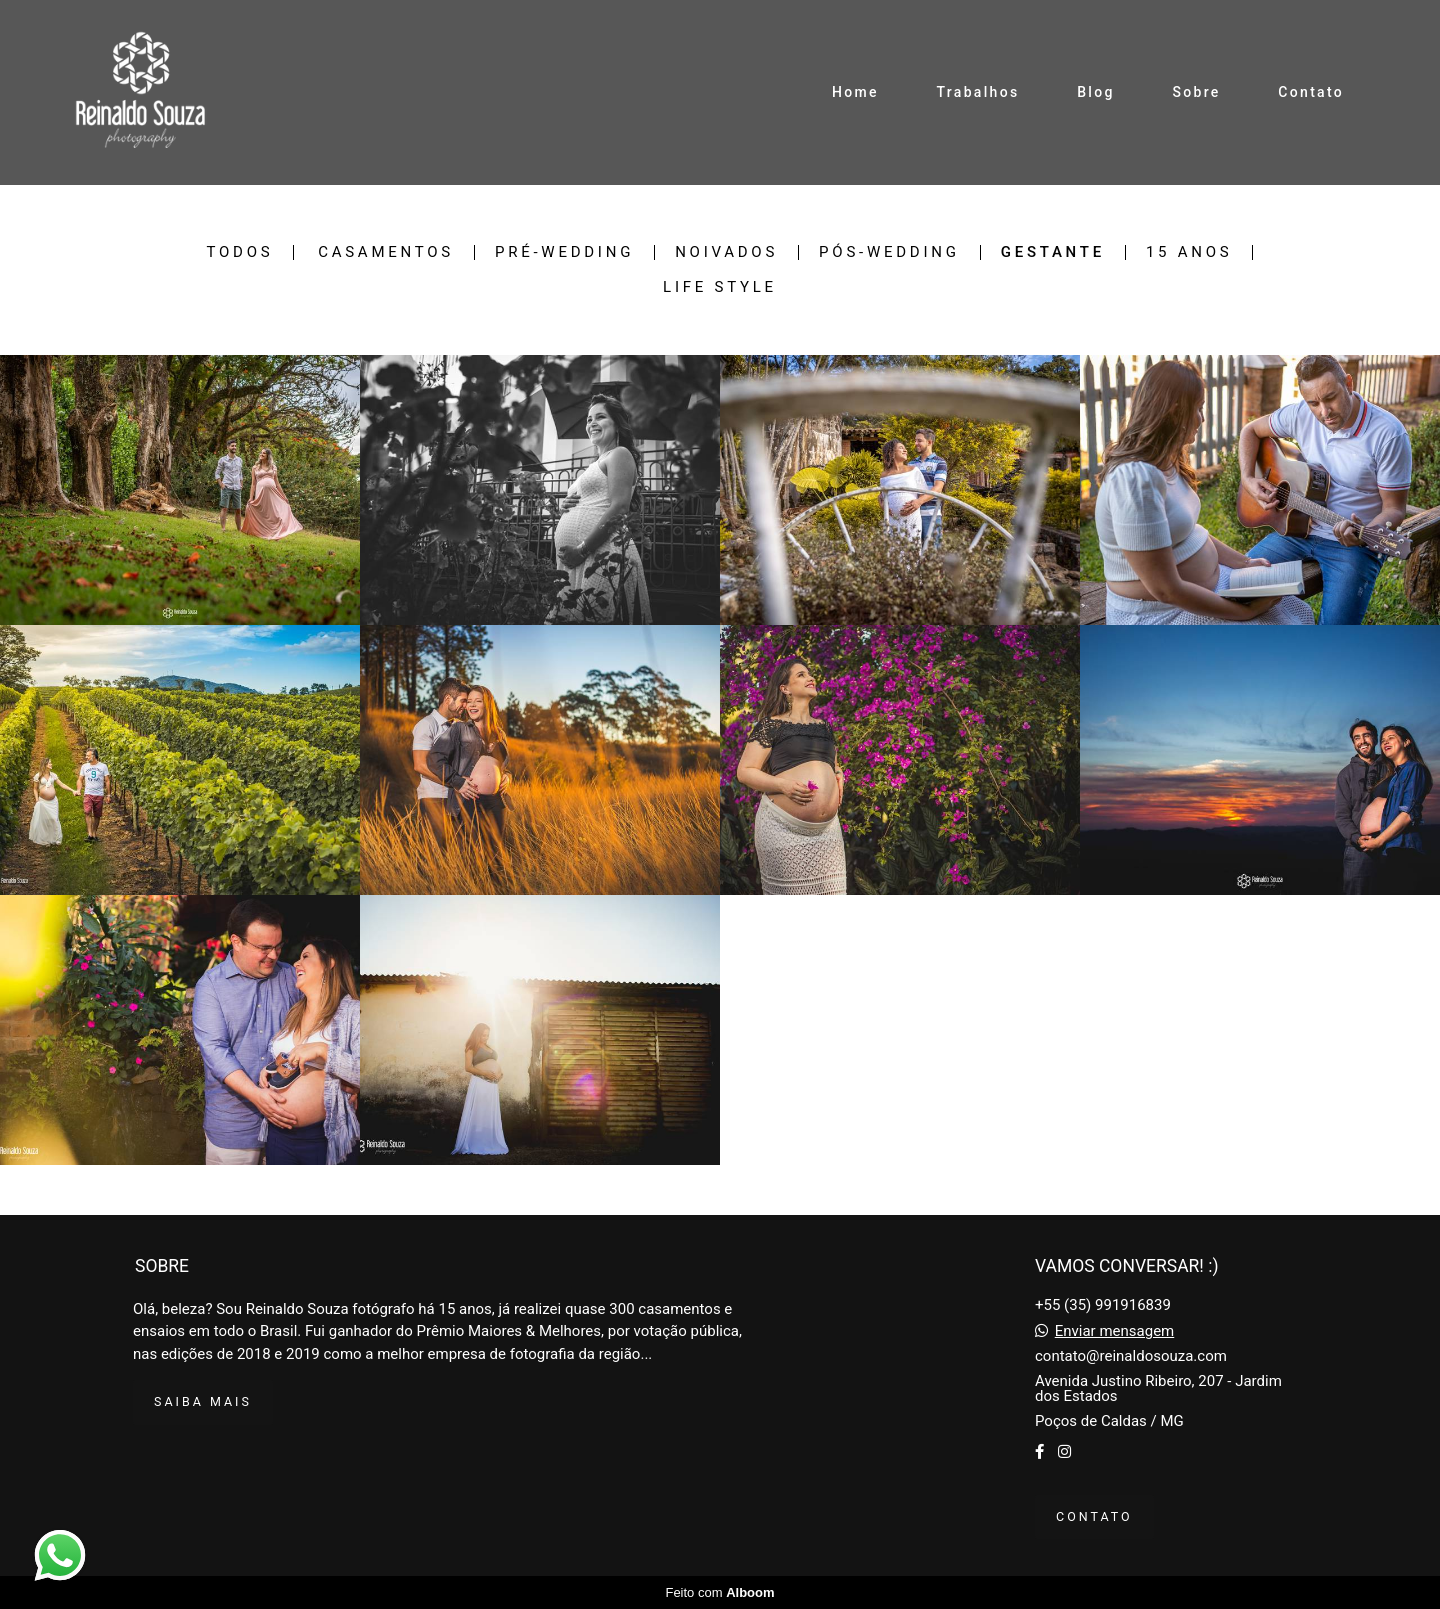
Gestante (1053, 252)
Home (855, 92)
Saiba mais (203, 1401)
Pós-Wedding (889, 252)
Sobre (1196, 92)
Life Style (720, 287)
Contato (1311, 92)
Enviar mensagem (1115, 1331)
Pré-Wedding (564, 252)
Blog (1096, 92)
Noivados (726, 252)
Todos (240, 252)
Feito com (719, 1592)
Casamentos (386, 252)
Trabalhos (978, 92)
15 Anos (1189, 252)
